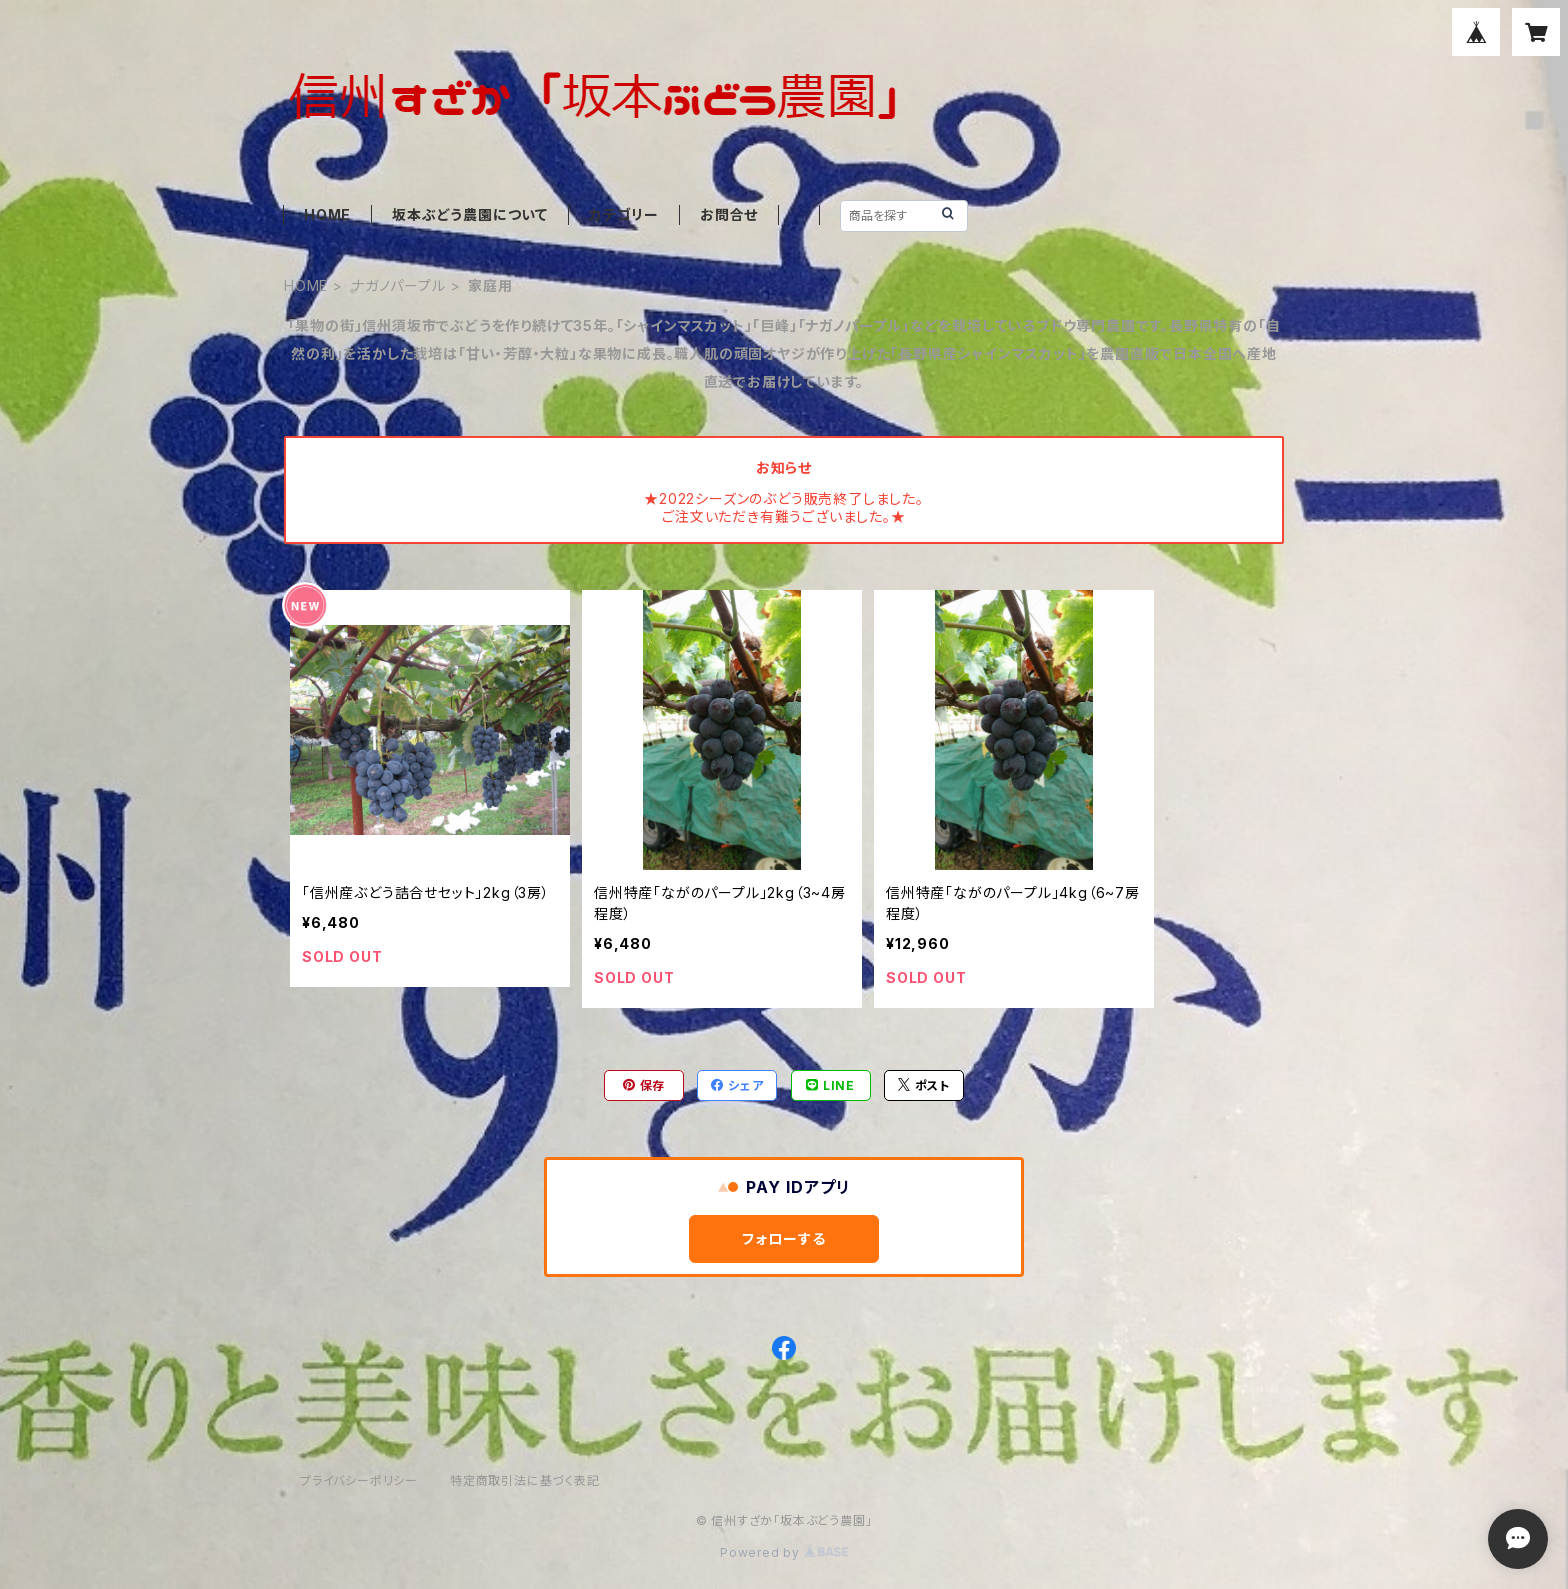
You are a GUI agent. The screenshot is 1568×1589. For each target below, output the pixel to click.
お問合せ (729, 214)
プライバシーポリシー (359, 1480)
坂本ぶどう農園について (470, 214)
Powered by (784, 1552)
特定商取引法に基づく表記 (525, 1480)
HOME (327, 214)
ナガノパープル (398, 285)
